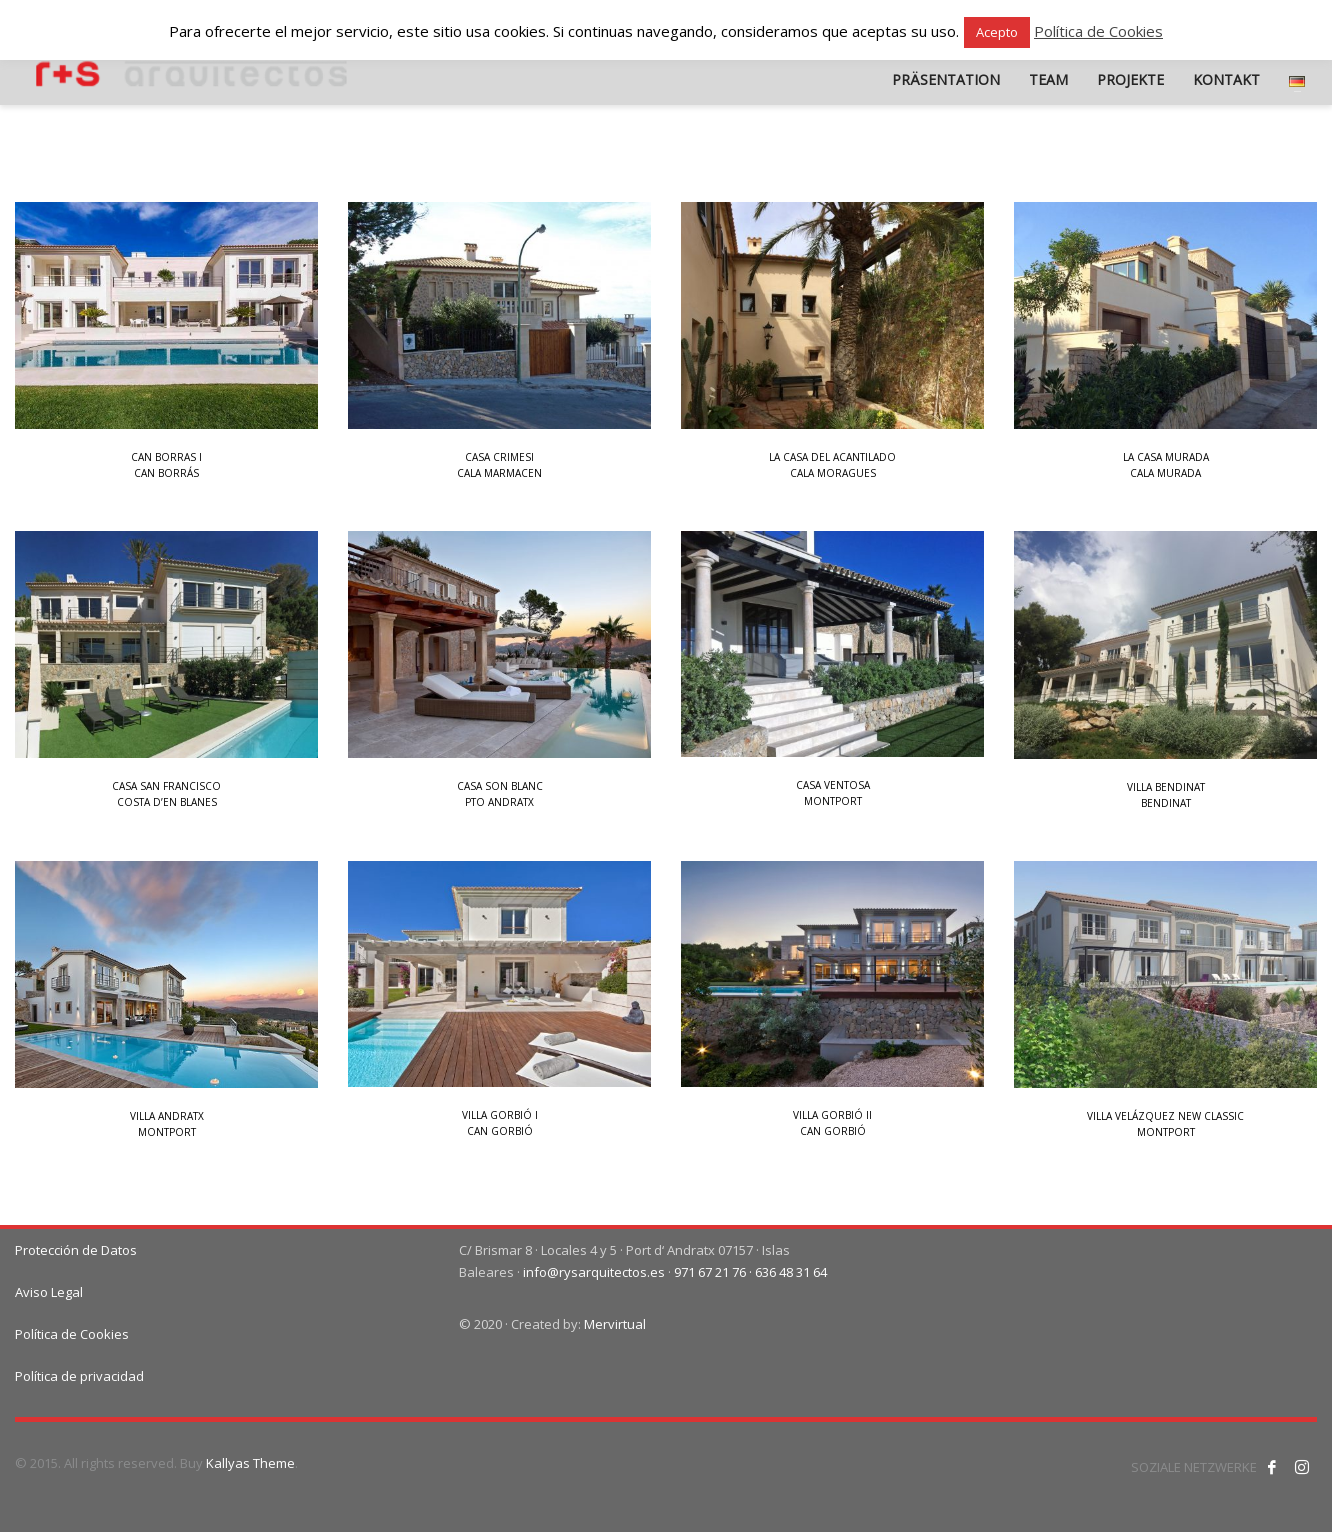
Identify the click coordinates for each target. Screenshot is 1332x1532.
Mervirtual (615, 1324)
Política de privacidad (79, 1376)
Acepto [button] (997, 32)
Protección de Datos (76, 1250)
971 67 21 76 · (714, 1272)
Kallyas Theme (250, 1463)
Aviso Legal (49, 1292)
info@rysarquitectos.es (594, 1272)
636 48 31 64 (791, 1272)
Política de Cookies (72, 1334)
